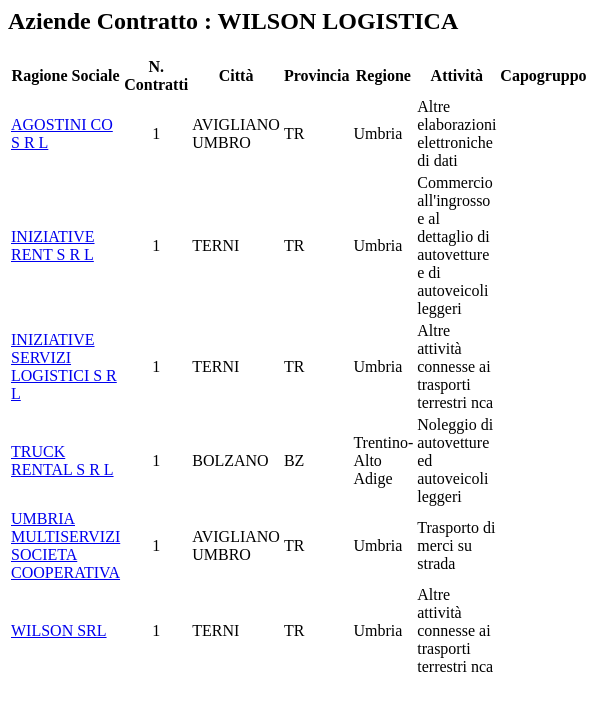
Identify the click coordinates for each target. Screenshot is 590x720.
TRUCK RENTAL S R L (62, 460)
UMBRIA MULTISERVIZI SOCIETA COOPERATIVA (65, 545)
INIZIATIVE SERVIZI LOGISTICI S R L (64, 366)
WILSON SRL (59, 630)
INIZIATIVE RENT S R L (53, 245)
